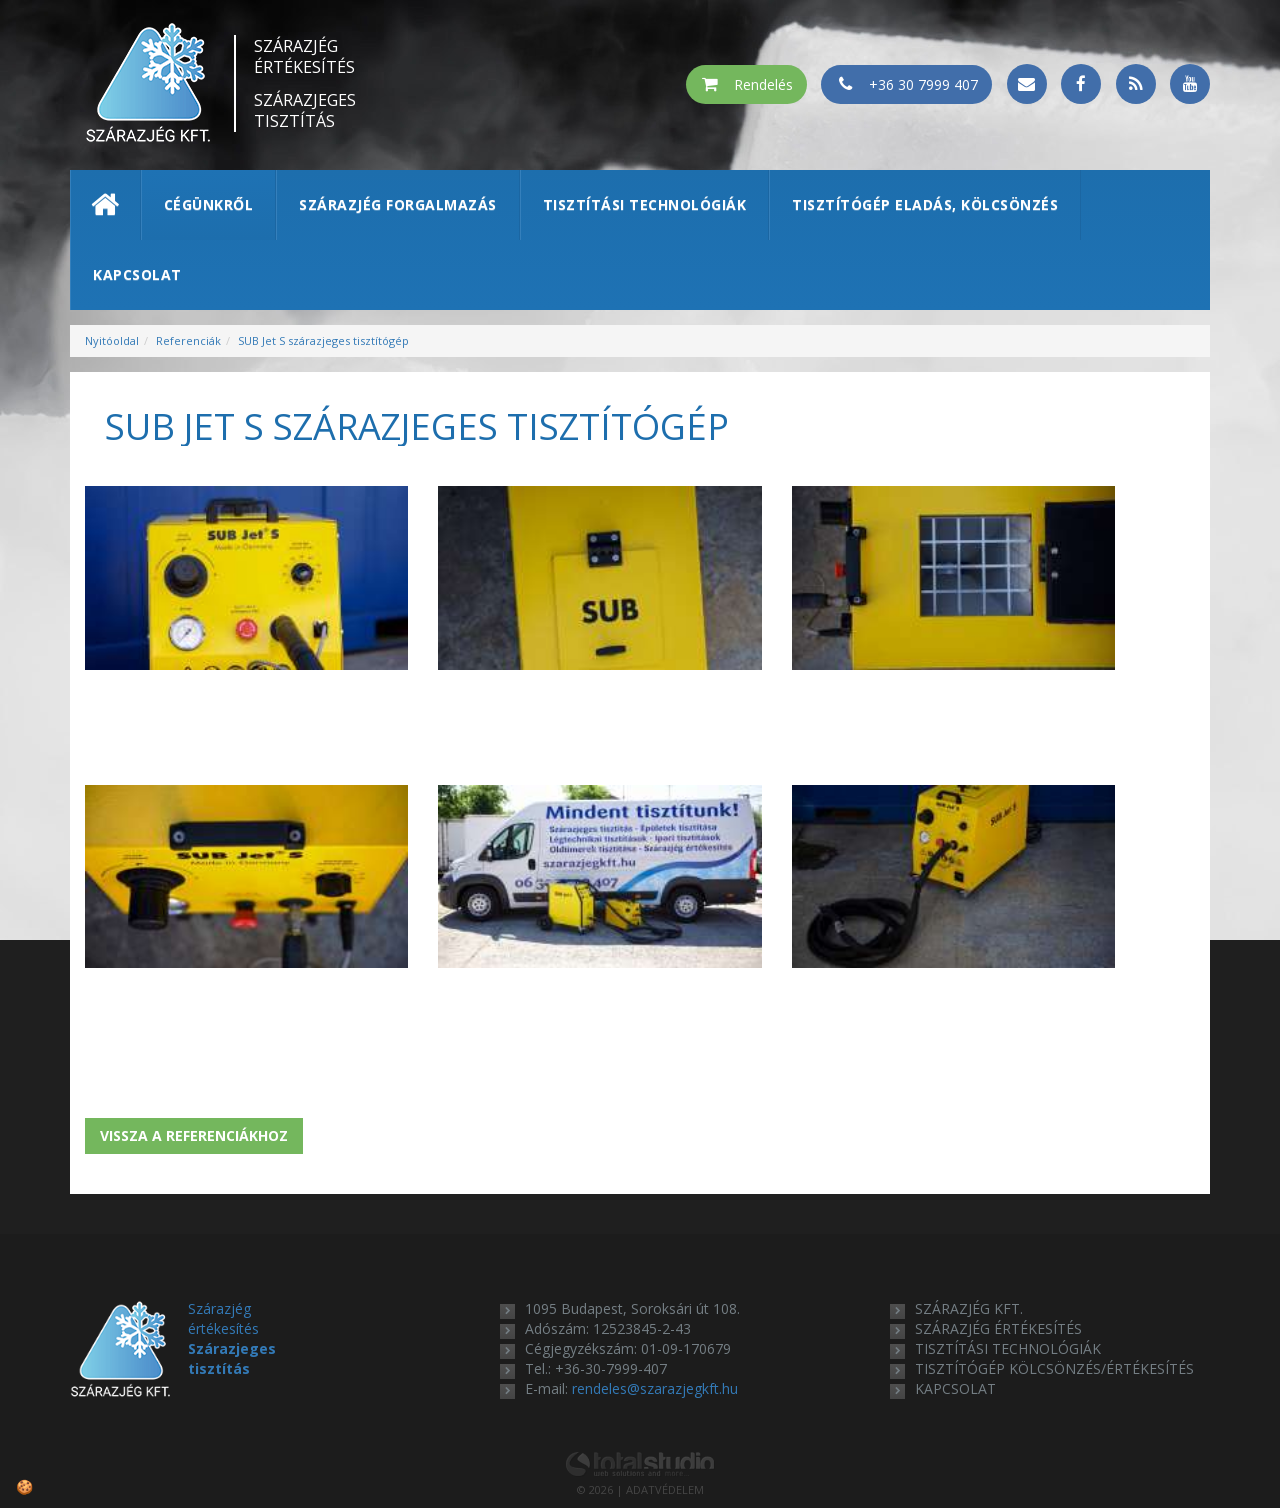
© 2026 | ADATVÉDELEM (640, 1411)
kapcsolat (955, 1310)
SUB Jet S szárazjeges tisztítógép (323, 340)
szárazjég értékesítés (998, 1250)
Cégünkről (209, 204)
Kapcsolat (137, 274)
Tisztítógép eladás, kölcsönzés (925, 204)
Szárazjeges (305, 111)
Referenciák (188, 340)
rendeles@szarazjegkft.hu (655, 1310)
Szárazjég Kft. (969, 1230)
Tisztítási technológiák (645, 204)
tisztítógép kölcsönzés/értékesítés (1054, 1290)
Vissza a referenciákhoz (194, 1057)
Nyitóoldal (112, 340)
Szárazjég (305, 57)
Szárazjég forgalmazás (398, 204)
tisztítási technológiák (1008, 1270)
